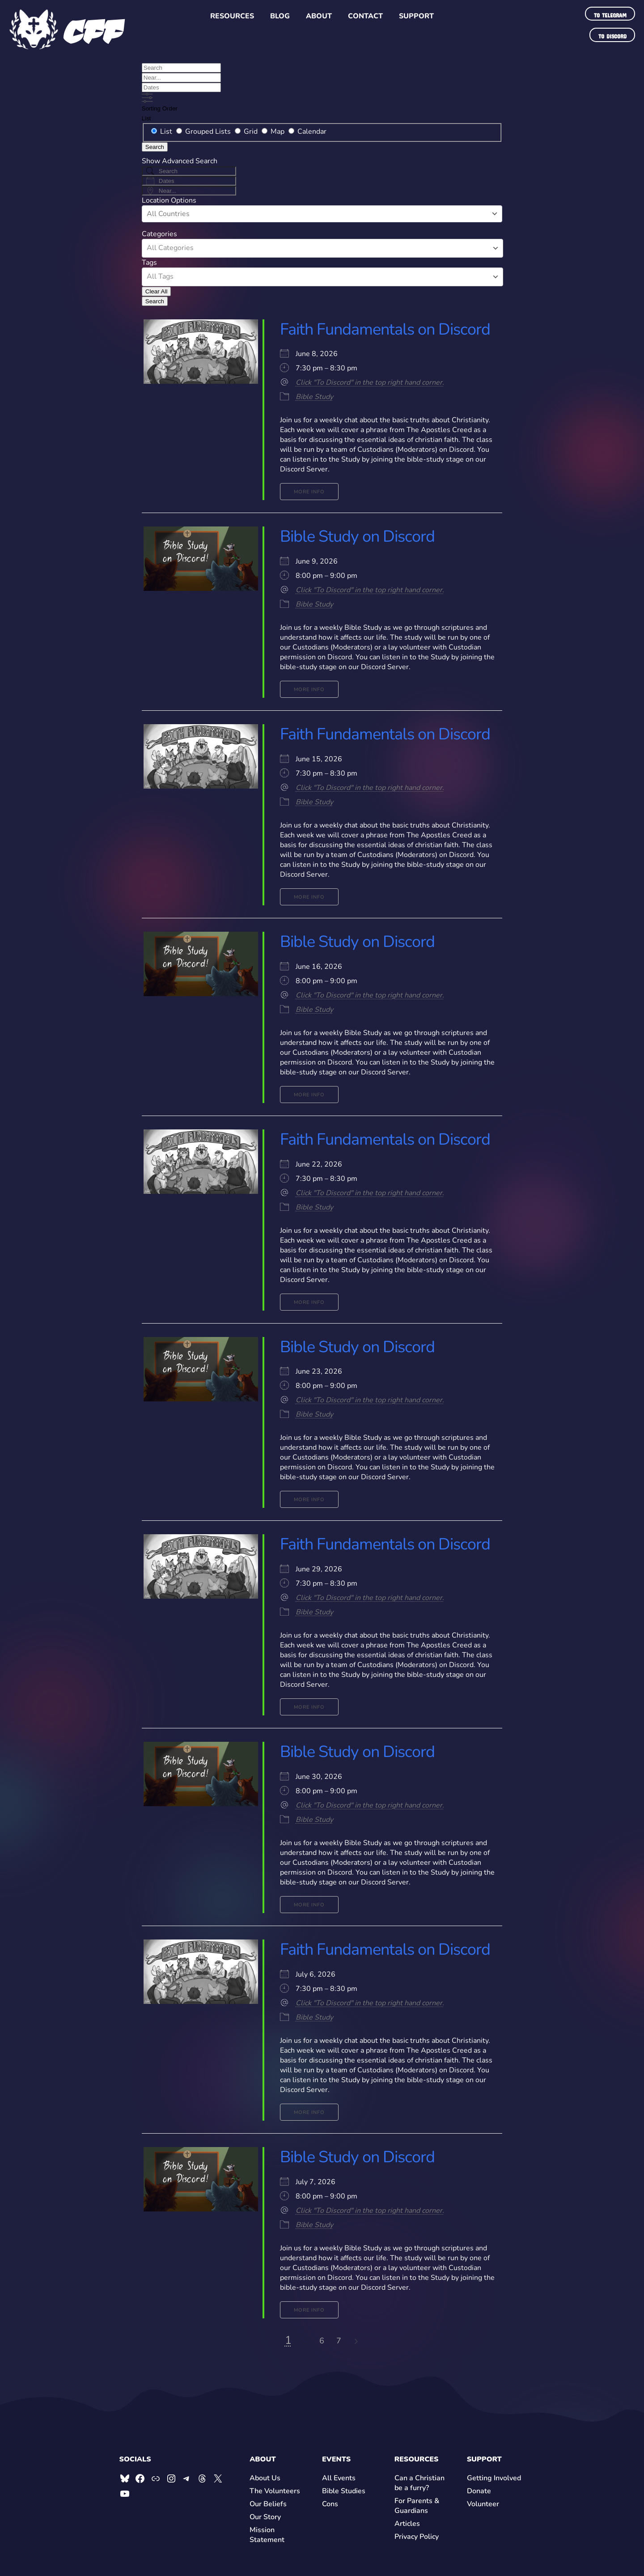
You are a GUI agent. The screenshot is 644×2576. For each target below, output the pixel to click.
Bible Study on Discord (357, 536)
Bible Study (314, 397)
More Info (309, 491)
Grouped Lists (204, 131)
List (146, 118)
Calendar (307, 131)
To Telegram (610, 14)
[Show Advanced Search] (147, 97)
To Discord (612, 35)
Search (154, 147)
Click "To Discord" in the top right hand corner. (370, 382)
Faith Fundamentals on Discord (385, 329)
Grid (247, 131)
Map (274, 131)
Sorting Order (160, 108)
